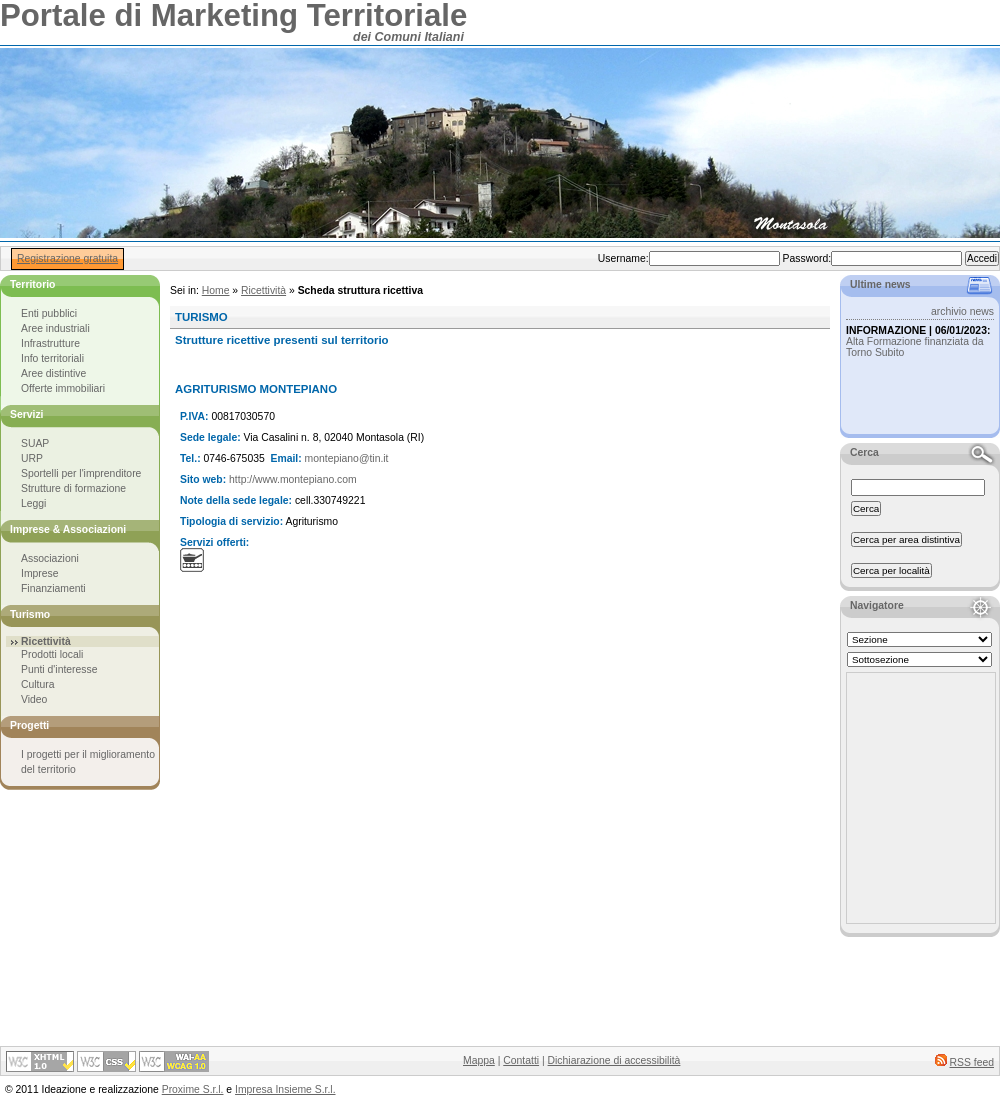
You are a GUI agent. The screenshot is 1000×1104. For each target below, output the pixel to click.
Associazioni (50, 558)
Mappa (479, 1060)
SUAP (35, 443)
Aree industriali (55, 328)
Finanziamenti (53, 588)
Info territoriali (52, 358)
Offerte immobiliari (63, 388)
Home (216, 290)
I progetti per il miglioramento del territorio (88, 762)
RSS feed (972, 1062)
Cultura (38, 684)
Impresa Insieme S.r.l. (285, 1089)
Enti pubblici (49, 313)
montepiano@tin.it (347, 458)
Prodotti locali (52, 654)
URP (32, 458)
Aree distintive (53, 373)
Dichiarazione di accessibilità (614, 1060)
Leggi (33, 503)
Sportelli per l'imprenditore (81, 473)
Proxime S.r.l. (193, 1089)
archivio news (962, 311)
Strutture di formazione (73, 488)
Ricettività (263, 290)
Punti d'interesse (59, 669)
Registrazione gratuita (67, 258)
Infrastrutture (50, 343)
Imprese (40, 573)
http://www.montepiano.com (293, 479)
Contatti (521, 1060)
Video (34, 699)
